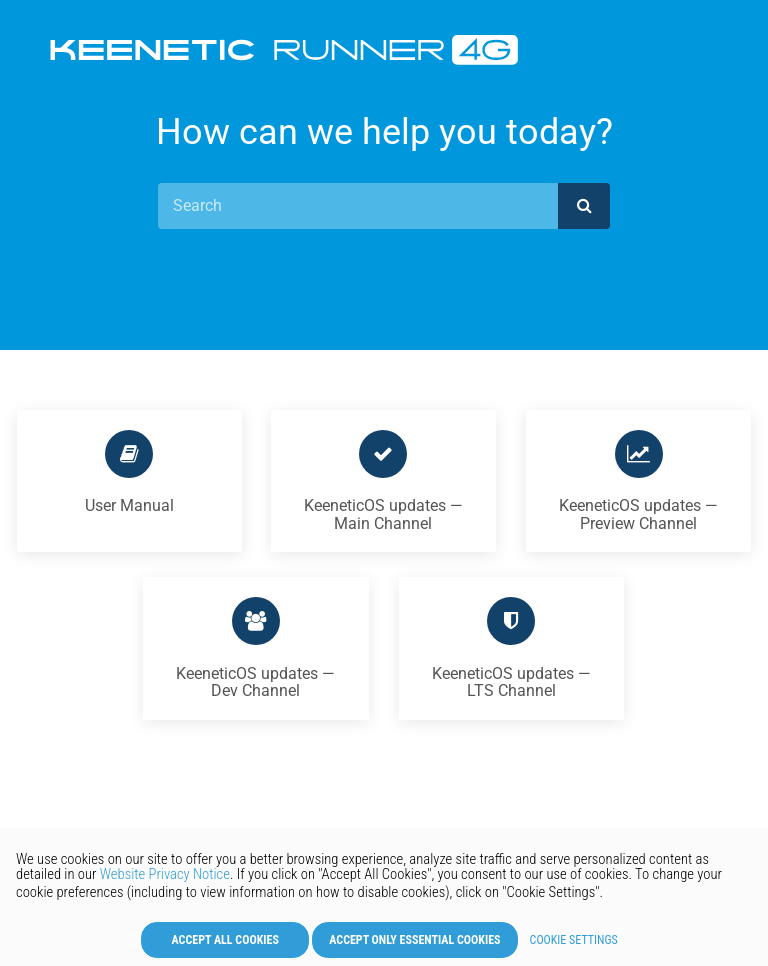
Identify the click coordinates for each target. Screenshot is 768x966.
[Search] (358, 206)
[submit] (584, 206)
